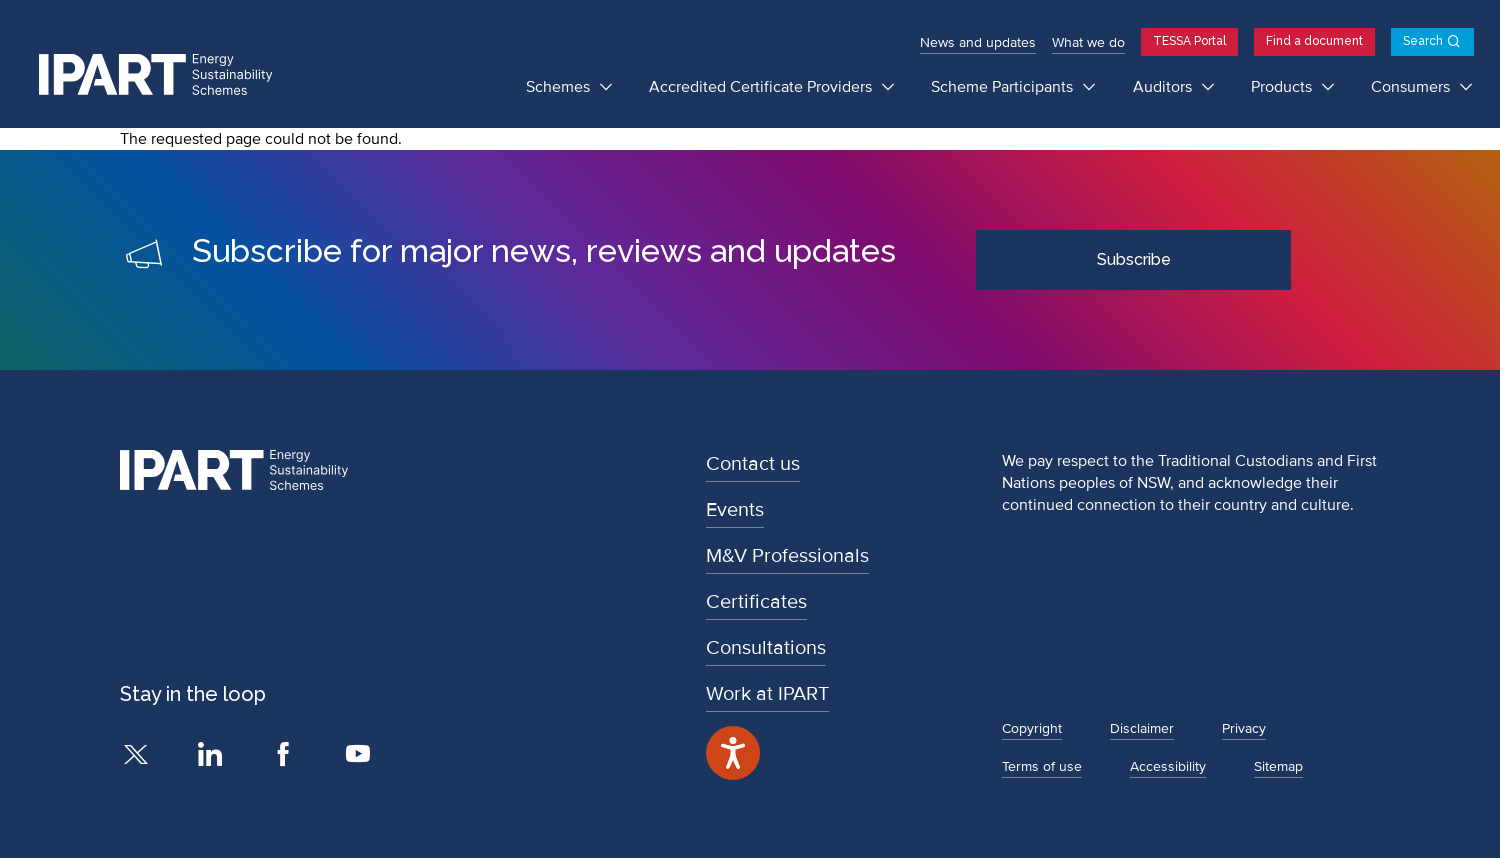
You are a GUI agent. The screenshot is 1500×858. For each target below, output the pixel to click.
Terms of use (1042, 766)
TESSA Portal (1189, 41)
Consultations (766, 648)
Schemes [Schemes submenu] (560, 87)
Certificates (756, 602)
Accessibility (1168, 766)
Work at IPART (767, 694)
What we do (1088, 42)
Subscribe (1134, 259)
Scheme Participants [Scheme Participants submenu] (1004, 87)
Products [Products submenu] (1283, 87)
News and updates (978, 42)
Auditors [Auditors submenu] (1164, 87)
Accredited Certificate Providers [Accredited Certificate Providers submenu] (762, 87)
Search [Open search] (1423, 41)
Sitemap (1278, 766)
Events (735, 510)
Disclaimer (1142, 728)
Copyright (1032, 728)
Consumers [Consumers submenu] (1412, 87)
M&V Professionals (787, 556)
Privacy (1244, 728)
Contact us (753, 464)
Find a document (1314, 41)
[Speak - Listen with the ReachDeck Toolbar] (733, 753)
